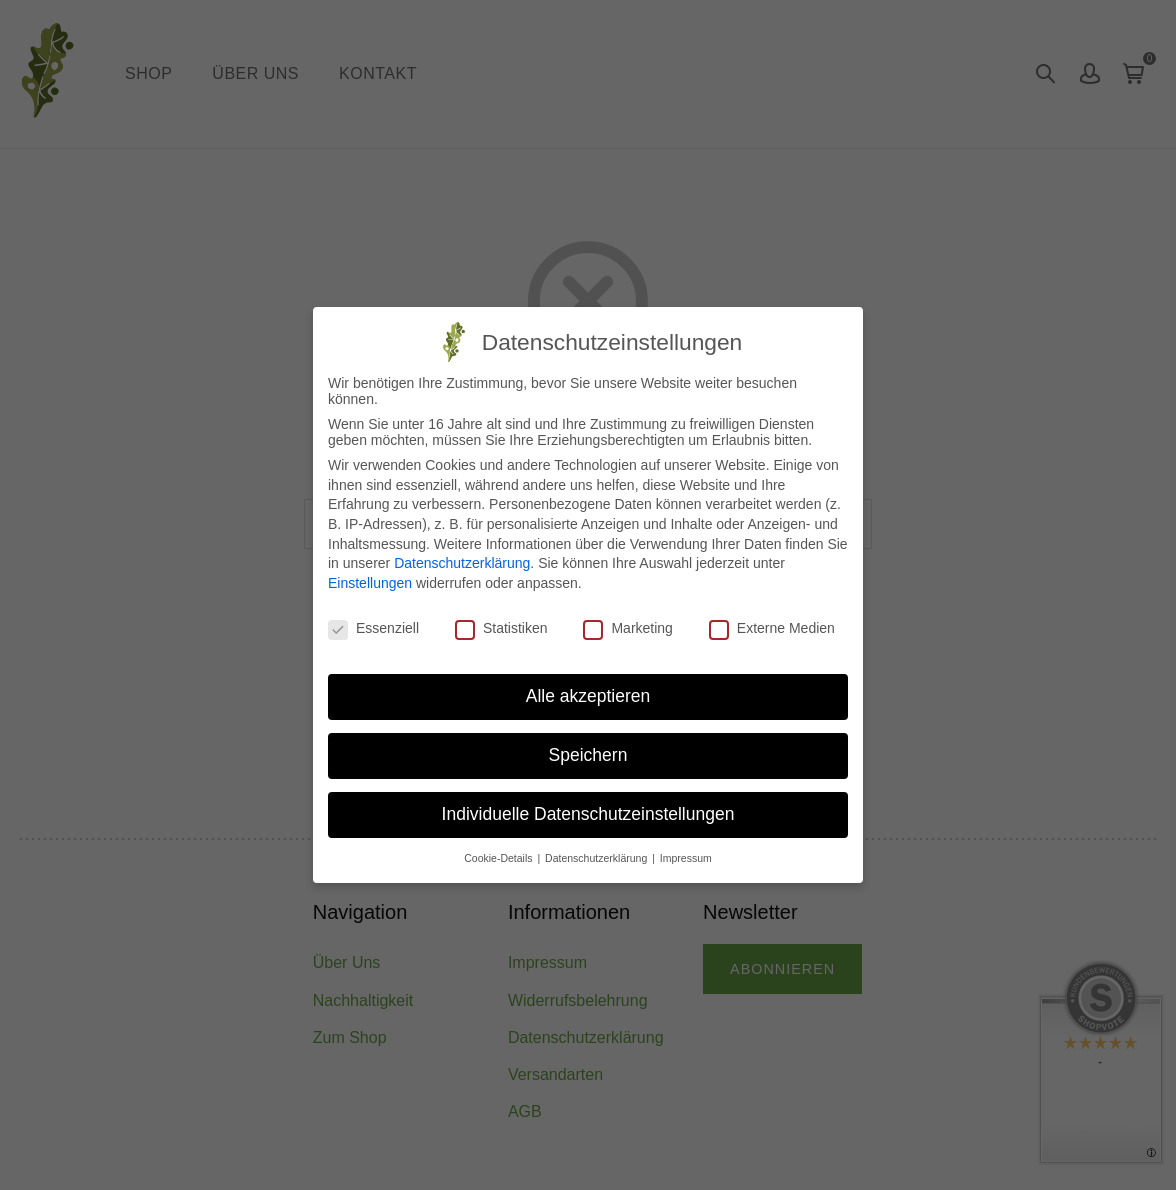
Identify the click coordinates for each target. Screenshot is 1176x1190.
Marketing (627, 628)
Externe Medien (772, 628)
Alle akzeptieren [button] (588, 696)
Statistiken (501, 628)
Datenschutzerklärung (462, 563)
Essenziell (373, 628)
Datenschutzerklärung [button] (597, 858)
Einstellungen (370, 583)
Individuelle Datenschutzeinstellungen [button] (588, 814)
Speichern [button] (588, 755)
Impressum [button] (686, 858)
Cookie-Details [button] (499, 858)
